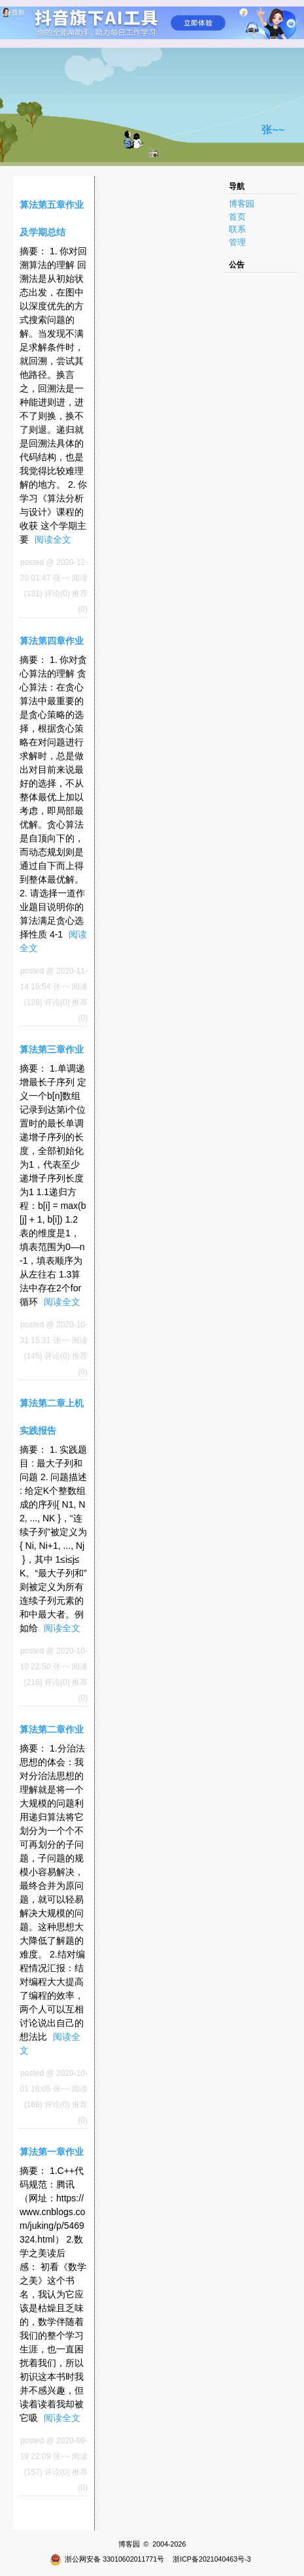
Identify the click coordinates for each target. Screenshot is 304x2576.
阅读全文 (53, 539)
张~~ (273, 129)
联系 (237, 229)
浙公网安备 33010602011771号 (107, 2559)
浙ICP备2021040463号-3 (212, 2559)
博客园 (241, 204)
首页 (237, 217)
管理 (237, 242)
